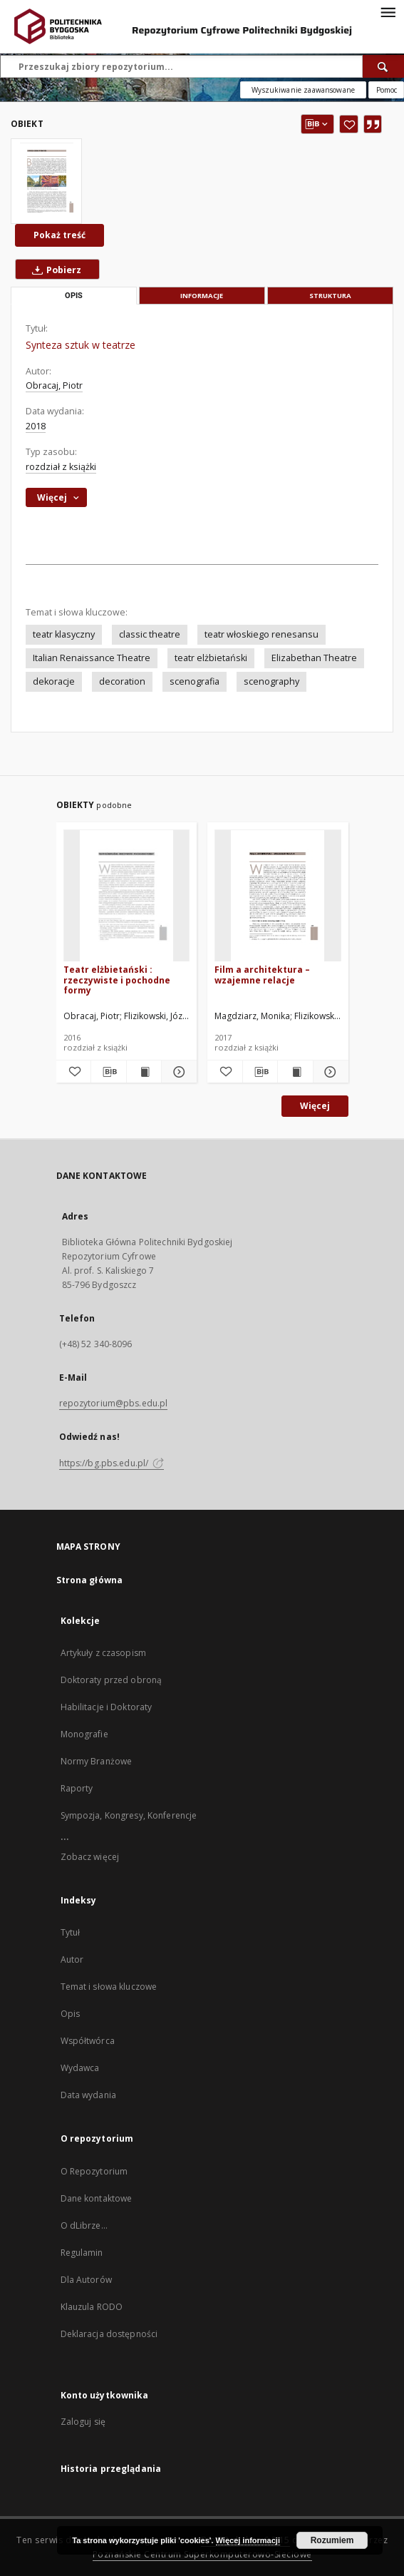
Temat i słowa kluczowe (109, 1986)
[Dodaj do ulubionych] (348, 124)
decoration (122, 681)
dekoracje (54, 681)
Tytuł (71, 1932)
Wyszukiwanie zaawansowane (303, 90)
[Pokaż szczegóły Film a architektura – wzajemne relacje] (328, 1072)
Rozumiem (332, 2540)
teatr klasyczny (64, 634)
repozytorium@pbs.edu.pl (113, 1403)
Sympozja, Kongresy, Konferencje (129, 1815)
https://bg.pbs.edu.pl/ (112, 1463)
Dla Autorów (86, 2280)
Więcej (315, 1106)
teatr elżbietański (211, 658)
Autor (72, 1959)
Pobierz (53, 269)
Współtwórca (88, 2041)
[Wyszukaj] (383, 66)
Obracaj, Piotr (54, 385)
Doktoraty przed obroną (111, 1680)
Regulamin (82, 2253)
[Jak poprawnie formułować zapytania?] (386, 89)
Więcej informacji (248, 2540)
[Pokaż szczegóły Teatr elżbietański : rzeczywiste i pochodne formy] (177, 1072)
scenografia (194, 681)
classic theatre (149, 634)
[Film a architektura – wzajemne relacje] (278, 896)
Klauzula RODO (92, 2307)
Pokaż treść (59, 235)
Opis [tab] (74, 295)
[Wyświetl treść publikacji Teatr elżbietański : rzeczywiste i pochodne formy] (144, 1072)
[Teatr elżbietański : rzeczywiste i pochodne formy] (127, 896)
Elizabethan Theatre (314, 658)
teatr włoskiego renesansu (261, 634)
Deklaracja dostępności (109, 2334)
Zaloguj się (83, 2422)
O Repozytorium (94, 2171)
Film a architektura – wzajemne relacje (262, 975)
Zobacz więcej (90, 1857)
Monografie (84, 1734)
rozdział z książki (61, 467)
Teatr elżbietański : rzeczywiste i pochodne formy (116, 980)
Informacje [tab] (201, 295)
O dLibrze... (84, 2225)
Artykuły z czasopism (103, 1653)
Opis (70, 2014)
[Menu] (387, 11)
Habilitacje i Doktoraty (106, 1707)
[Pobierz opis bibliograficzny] (108, 1072)
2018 (36, 426)
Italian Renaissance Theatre (91, 658)
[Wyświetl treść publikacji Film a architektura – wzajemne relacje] (295, 1072)
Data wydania (88, 2095)
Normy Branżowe (97, 1761)
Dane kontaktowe (97, 2198)
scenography (271, 681)
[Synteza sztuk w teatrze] (46, 181)
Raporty (77, 1788)
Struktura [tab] (330, 295)
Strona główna (89, 1580)
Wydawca (80, 2068)
